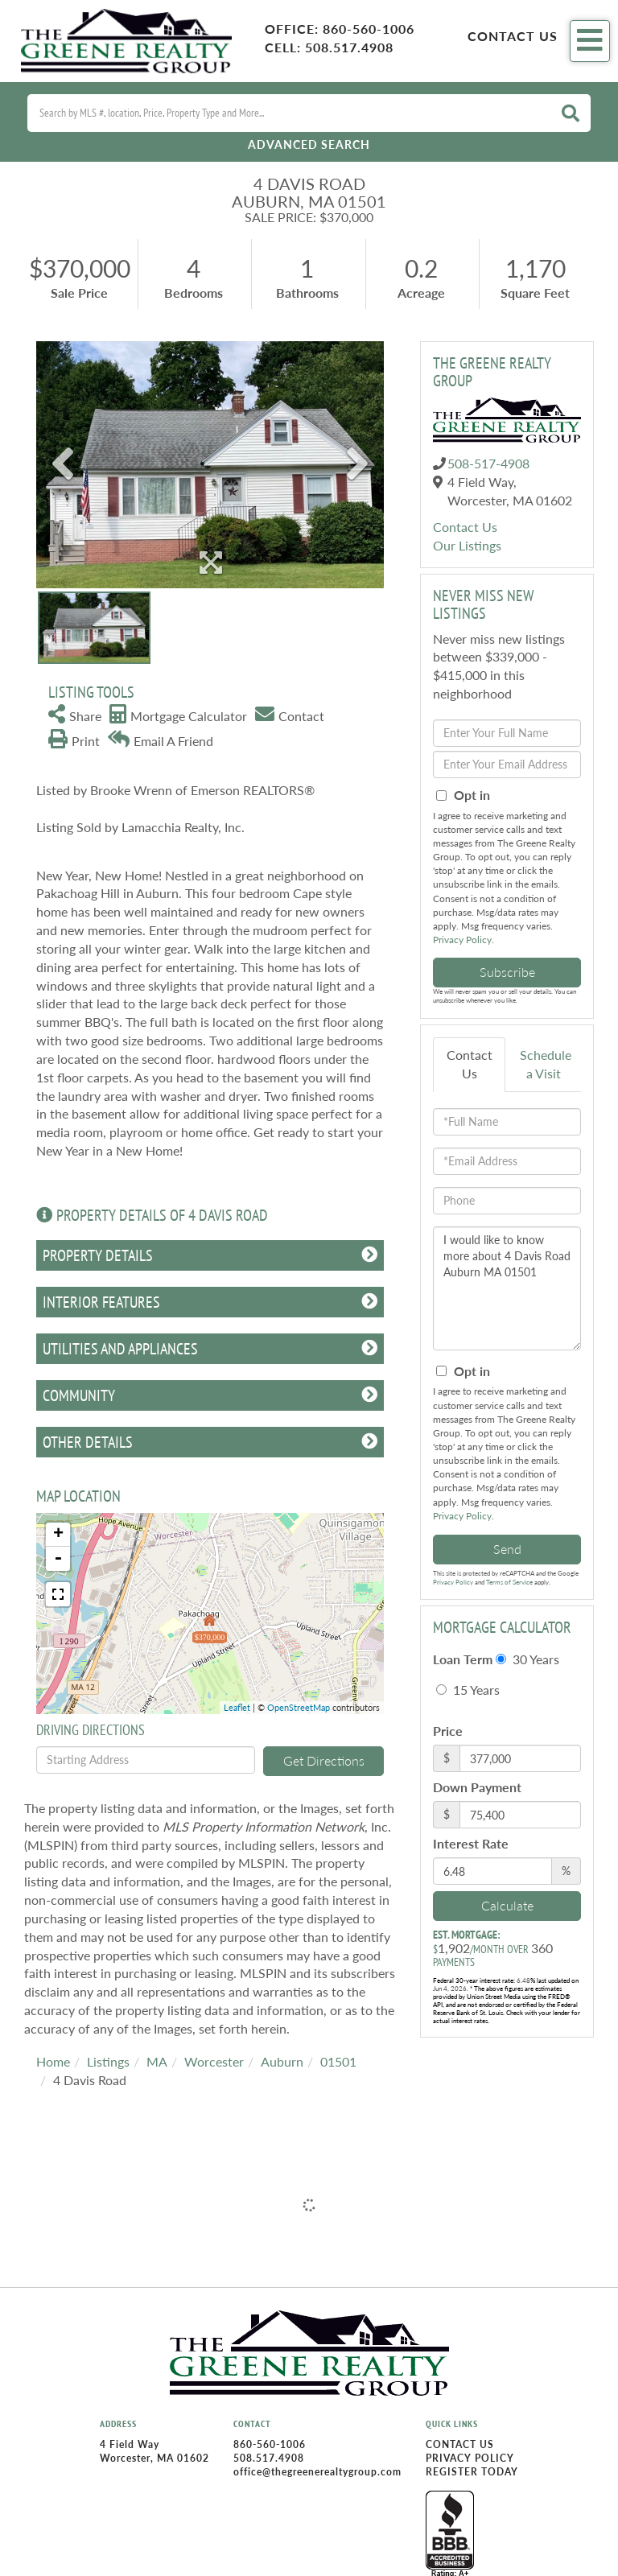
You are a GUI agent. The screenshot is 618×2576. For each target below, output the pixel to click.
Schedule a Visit (545, 1064)
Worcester (214, 2061)
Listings (108, 2061)
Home (53, 2061)
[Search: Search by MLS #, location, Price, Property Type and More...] (288, 113)
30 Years (527, 1659)
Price (448, 1730)
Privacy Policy (462, 940)
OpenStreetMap (298, 1707)
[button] (570, 113)
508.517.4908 (349, 47)
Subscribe (507, 971)
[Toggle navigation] (590, 41)
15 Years (468, 1689)
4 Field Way (129, 2444)
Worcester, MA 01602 (154, 2458)
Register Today (472, 2472)
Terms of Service (509, 1582)
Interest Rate (471, 1843)
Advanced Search (309, 144)
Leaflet (237, 1707)
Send (507, 1548)
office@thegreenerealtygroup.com (317, 2472)
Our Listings (467, 545)
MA (156, 2061)
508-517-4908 (488, 463)
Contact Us (513, 35)
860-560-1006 (368, 28)
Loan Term (462, 1659)
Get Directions (324, 1760)
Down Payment (477, 1787)
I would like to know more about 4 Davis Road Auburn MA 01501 (507, 1288)
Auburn (282, 2061)
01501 (338, 2061)
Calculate (507, 1905)
